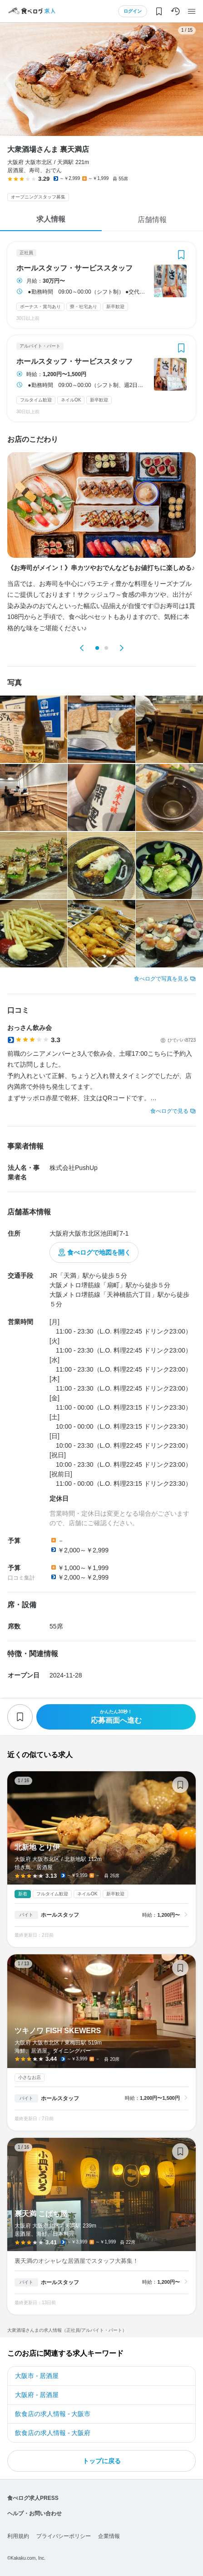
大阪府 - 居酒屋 (37, 2394)
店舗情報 (152, 219)
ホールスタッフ (60, 1915)
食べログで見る (169, 1111)
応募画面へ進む (116, 1716)
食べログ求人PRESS (33, 2498)
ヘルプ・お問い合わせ (34, 2513)
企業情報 (109, 2536)
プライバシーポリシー (63, 2536)
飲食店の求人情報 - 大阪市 (52, 2413)
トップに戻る (102, 2461)
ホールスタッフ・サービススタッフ (74, 268)
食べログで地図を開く (99, 1252)
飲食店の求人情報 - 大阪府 (52, 2432)
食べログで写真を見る (161, 979)
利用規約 (18, 2536)
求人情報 (50, 219)
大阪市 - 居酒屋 (37, 2375)
